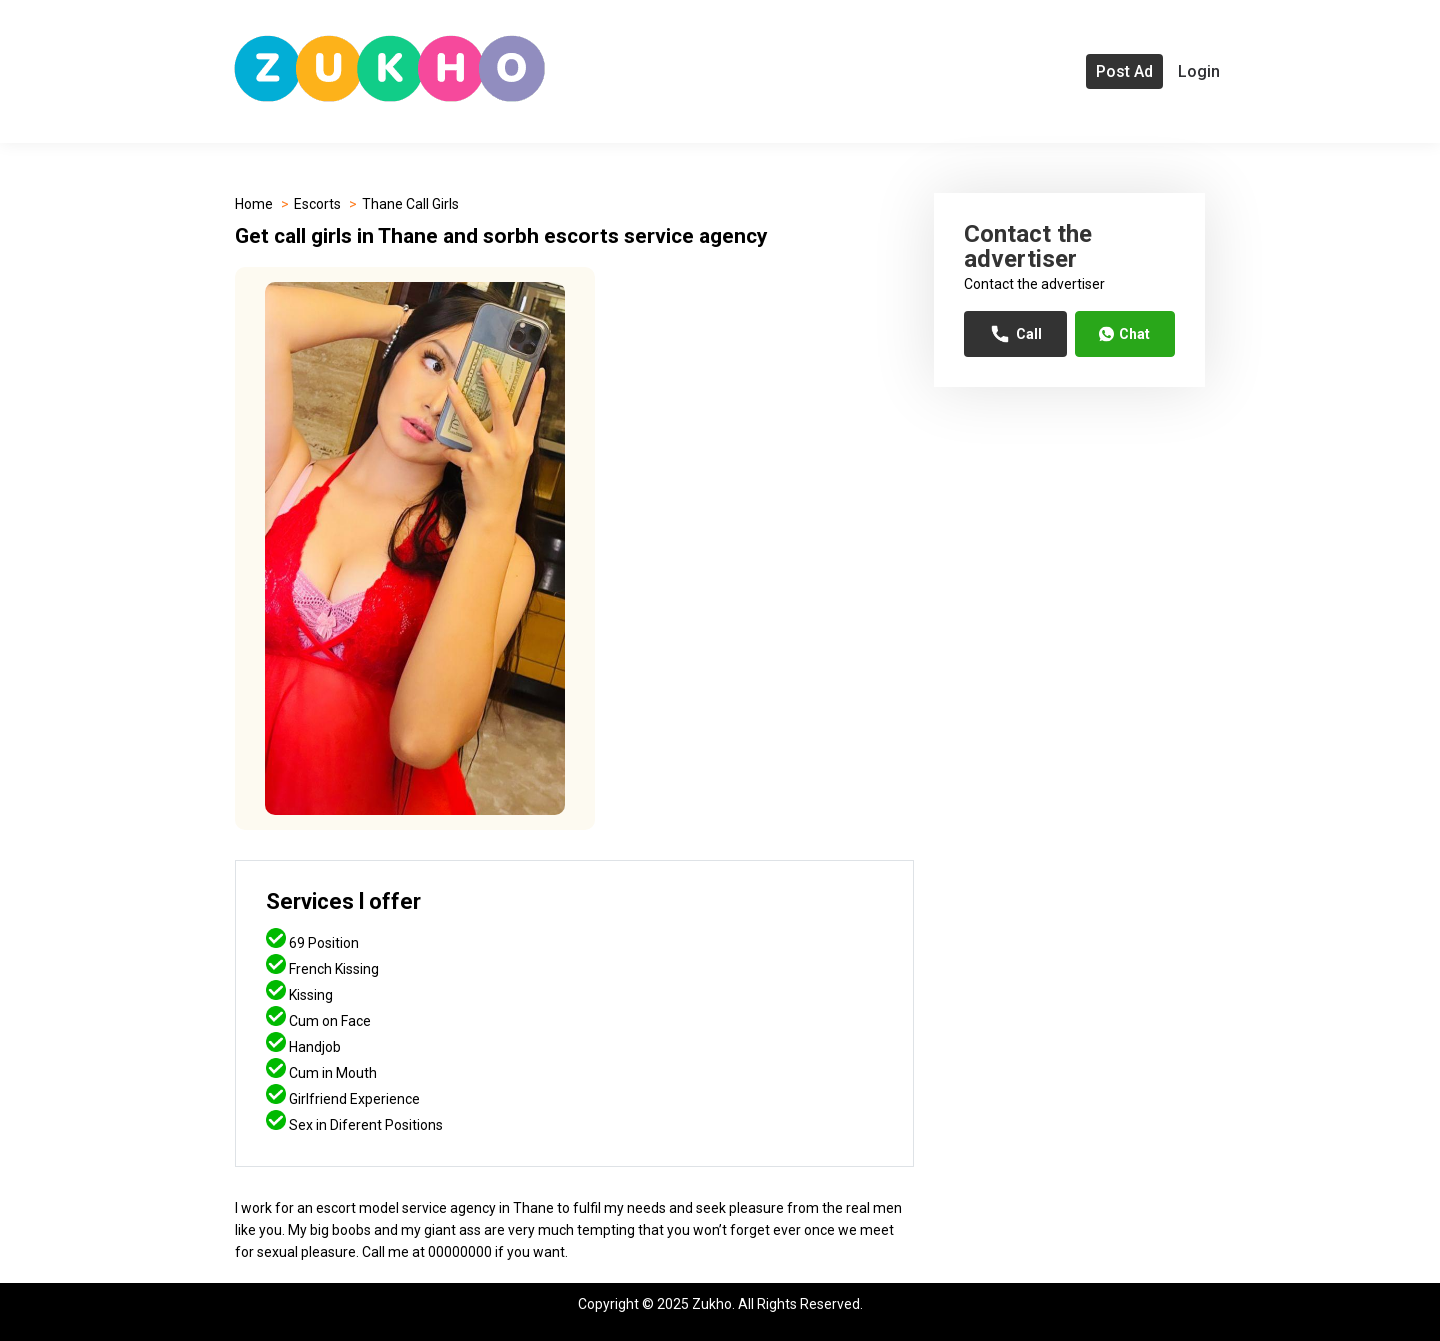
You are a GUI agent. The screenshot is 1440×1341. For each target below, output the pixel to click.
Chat (1124, 334)
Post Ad (1124, 71)
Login (1199, 71)
